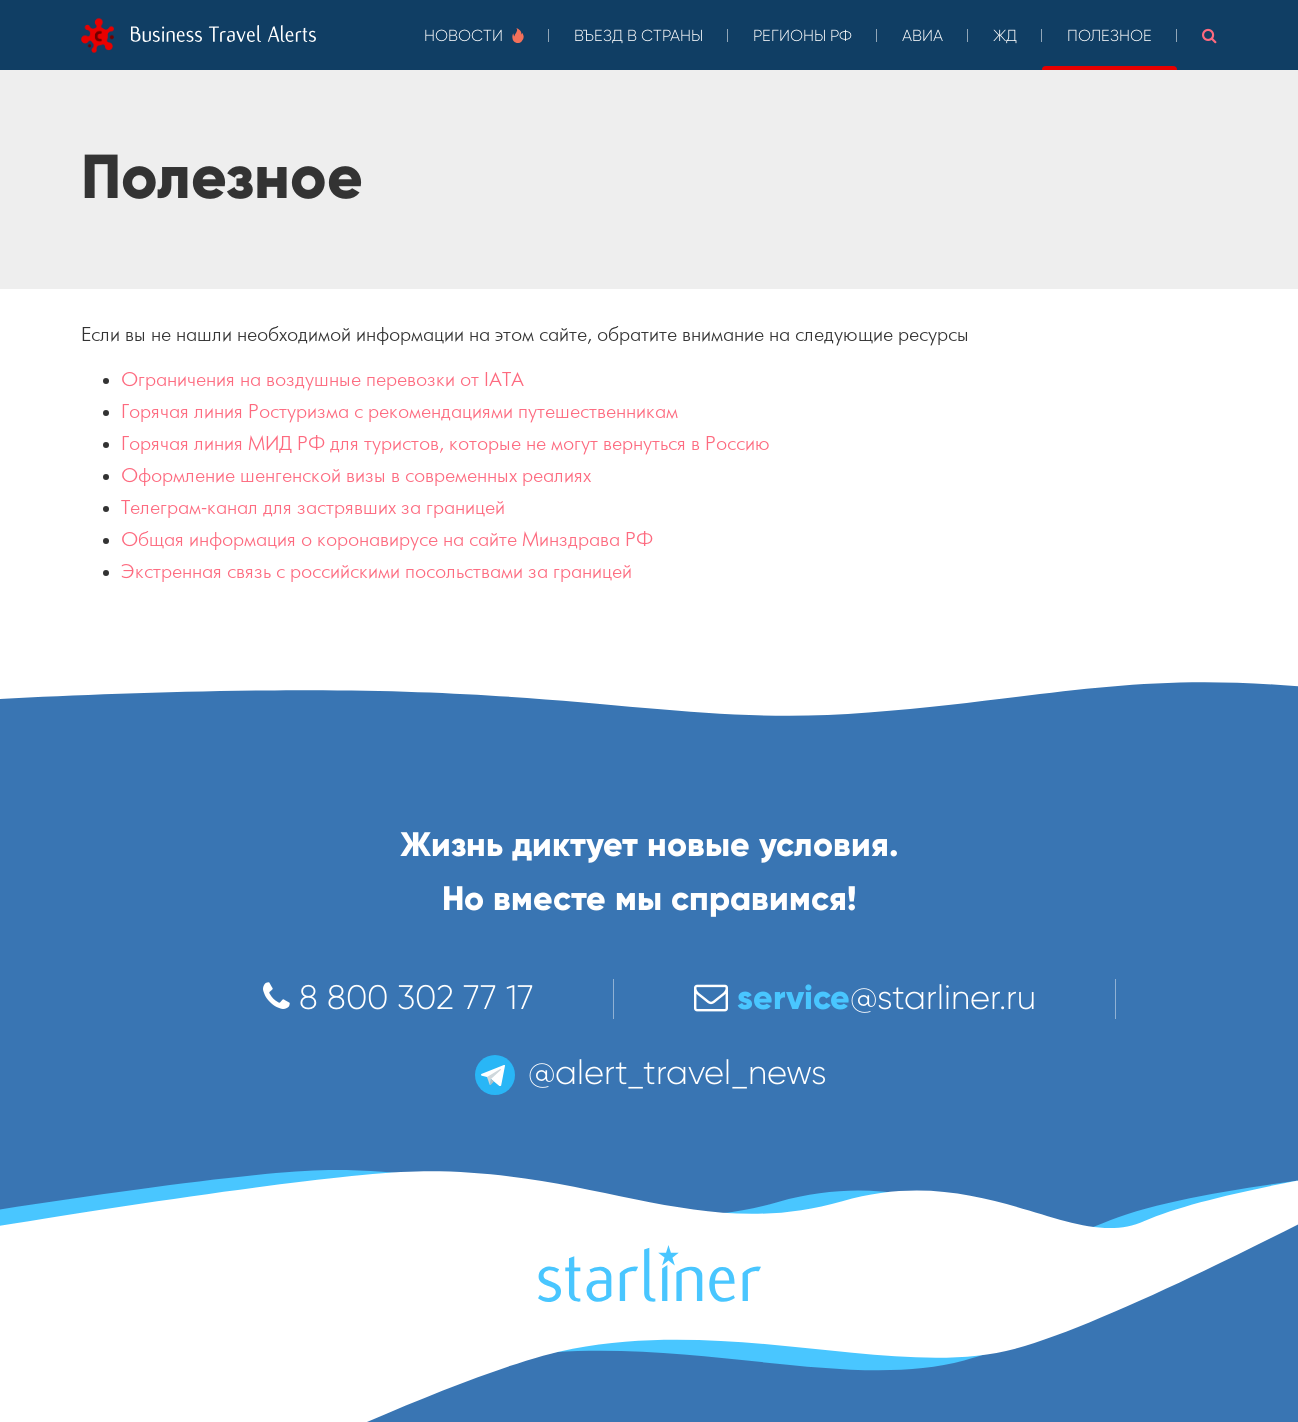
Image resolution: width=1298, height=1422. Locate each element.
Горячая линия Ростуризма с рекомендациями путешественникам (399, 411)
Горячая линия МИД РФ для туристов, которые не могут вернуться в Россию (445, 443)
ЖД (1005, 35)
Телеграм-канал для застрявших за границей (313, 507)
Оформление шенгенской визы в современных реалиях (356, 475)
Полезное (1109, 35)
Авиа (922, 35)
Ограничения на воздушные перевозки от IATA (322, 379)
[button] (1209, 35)
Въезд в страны (638, 35)
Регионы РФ (802, 35)
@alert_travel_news (649, 1072)
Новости (474, 35)
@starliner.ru (865, 997)
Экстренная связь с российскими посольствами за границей (376, 571)
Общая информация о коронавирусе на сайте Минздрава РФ (387, 539)
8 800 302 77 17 (398, 997)
